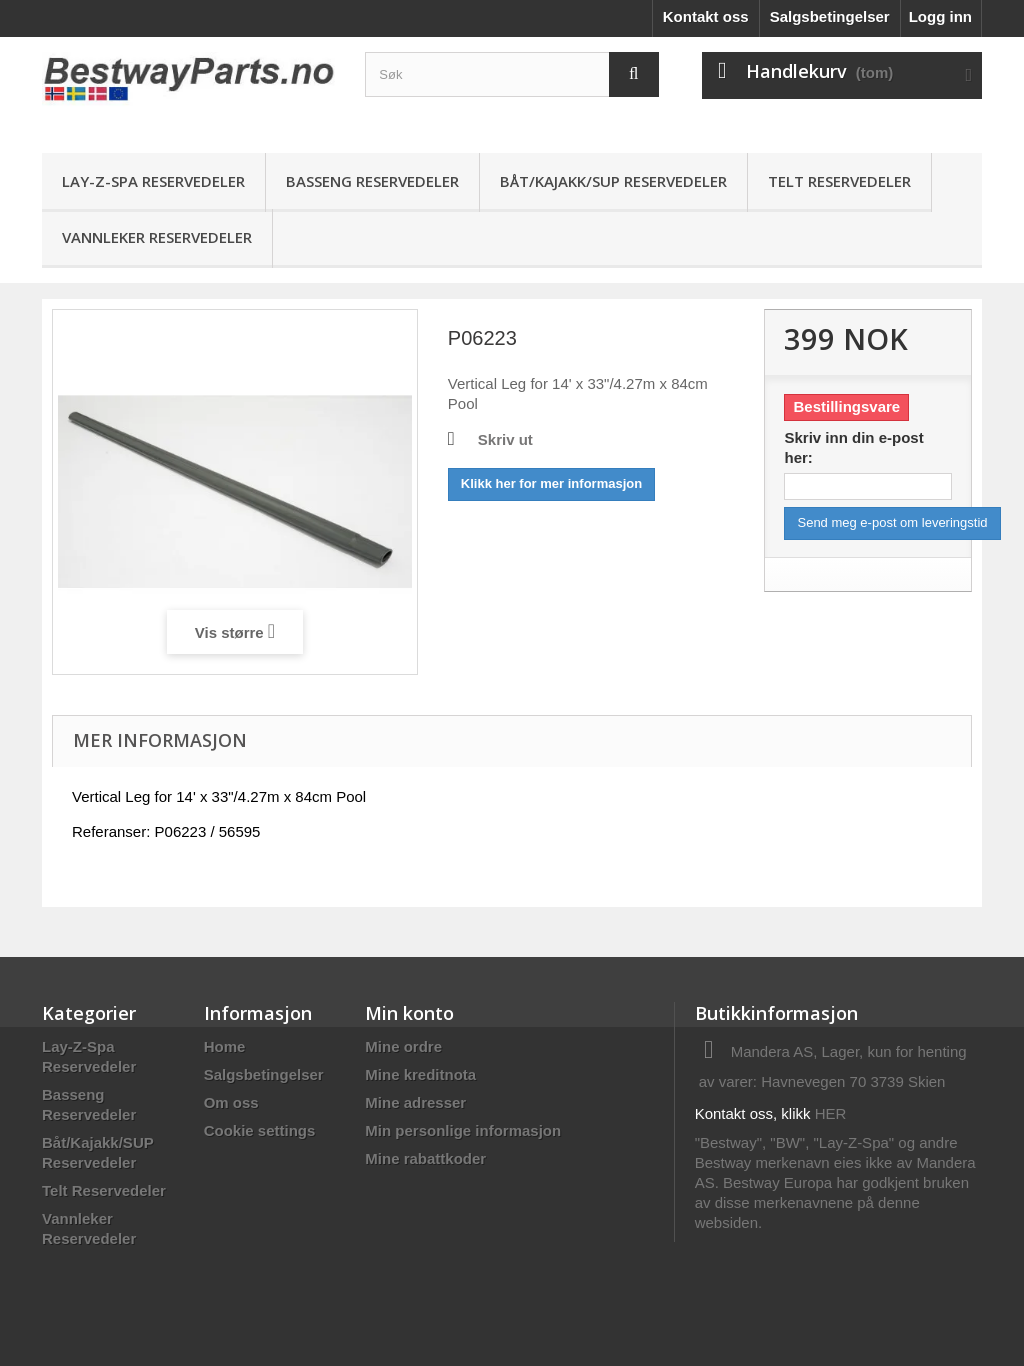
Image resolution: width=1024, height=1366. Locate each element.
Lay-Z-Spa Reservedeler (153, 181)
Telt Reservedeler (839, 181)
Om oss (231, 1102)
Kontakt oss (706, 16)
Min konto (409, 1013)
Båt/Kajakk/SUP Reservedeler (613, 181)
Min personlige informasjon (463, 1130)
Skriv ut (505, 439)
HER (831, 1113)
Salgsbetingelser (830, 16)
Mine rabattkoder (425, 1158)
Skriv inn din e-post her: (853, 447)
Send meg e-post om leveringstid (892, 522)
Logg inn (940, 16)
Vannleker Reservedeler (157, 237)
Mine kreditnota (420, 1074)
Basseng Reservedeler (372, 181)
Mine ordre (403, 1046)
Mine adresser (415, 1102)
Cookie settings (260, 1130)
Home (225, 1046)
